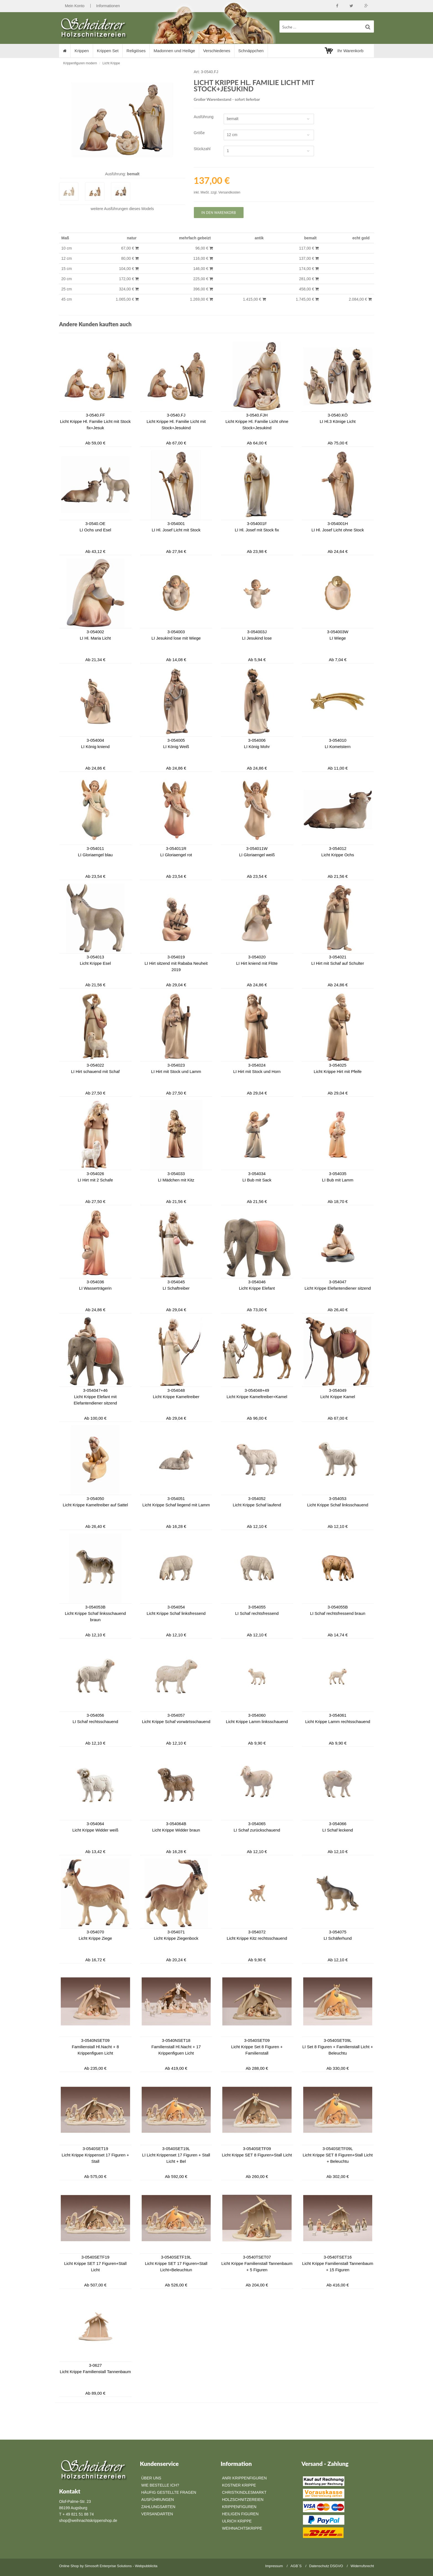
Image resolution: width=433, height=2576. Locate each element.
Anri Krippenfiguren (244, 2478)
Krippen (82, 50)
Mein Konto (75, 6)
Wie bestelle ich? (160, 2485)
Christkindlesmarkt (244, 2492)
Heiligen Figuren (240, 2514)
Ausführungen (116, 208)
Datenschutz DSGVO (326, 2566)
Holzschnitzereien (242, 2499)
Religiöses (136, 50)
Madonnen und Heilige (174, 50)
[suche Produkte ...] (326, 26)
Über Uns (151, 2478)
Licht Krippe (111, 63)
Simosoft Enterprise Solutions (108, 2566)
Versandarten (157, 2514)
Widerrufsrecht (362, 2566)
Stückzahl (202, 149)
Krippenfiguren (239, 2507)
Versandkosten (229, 192)
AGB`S (296, 2566)
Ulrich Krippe (237, 2521)
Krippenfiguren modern (80, 63)
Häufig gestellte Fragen (168, 2492)
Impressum (274, 2566)
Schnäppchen (251, 50)
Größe (199, 133)
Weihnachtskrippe (242, 2528)
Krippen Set (107, 50)
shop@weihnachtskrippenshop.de (88, 2520)
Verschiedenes (216, 50)
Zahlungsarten (158, 2507)
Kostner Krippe (239, 2485)
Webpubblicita (146, 2566)
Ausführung (204, 117)
